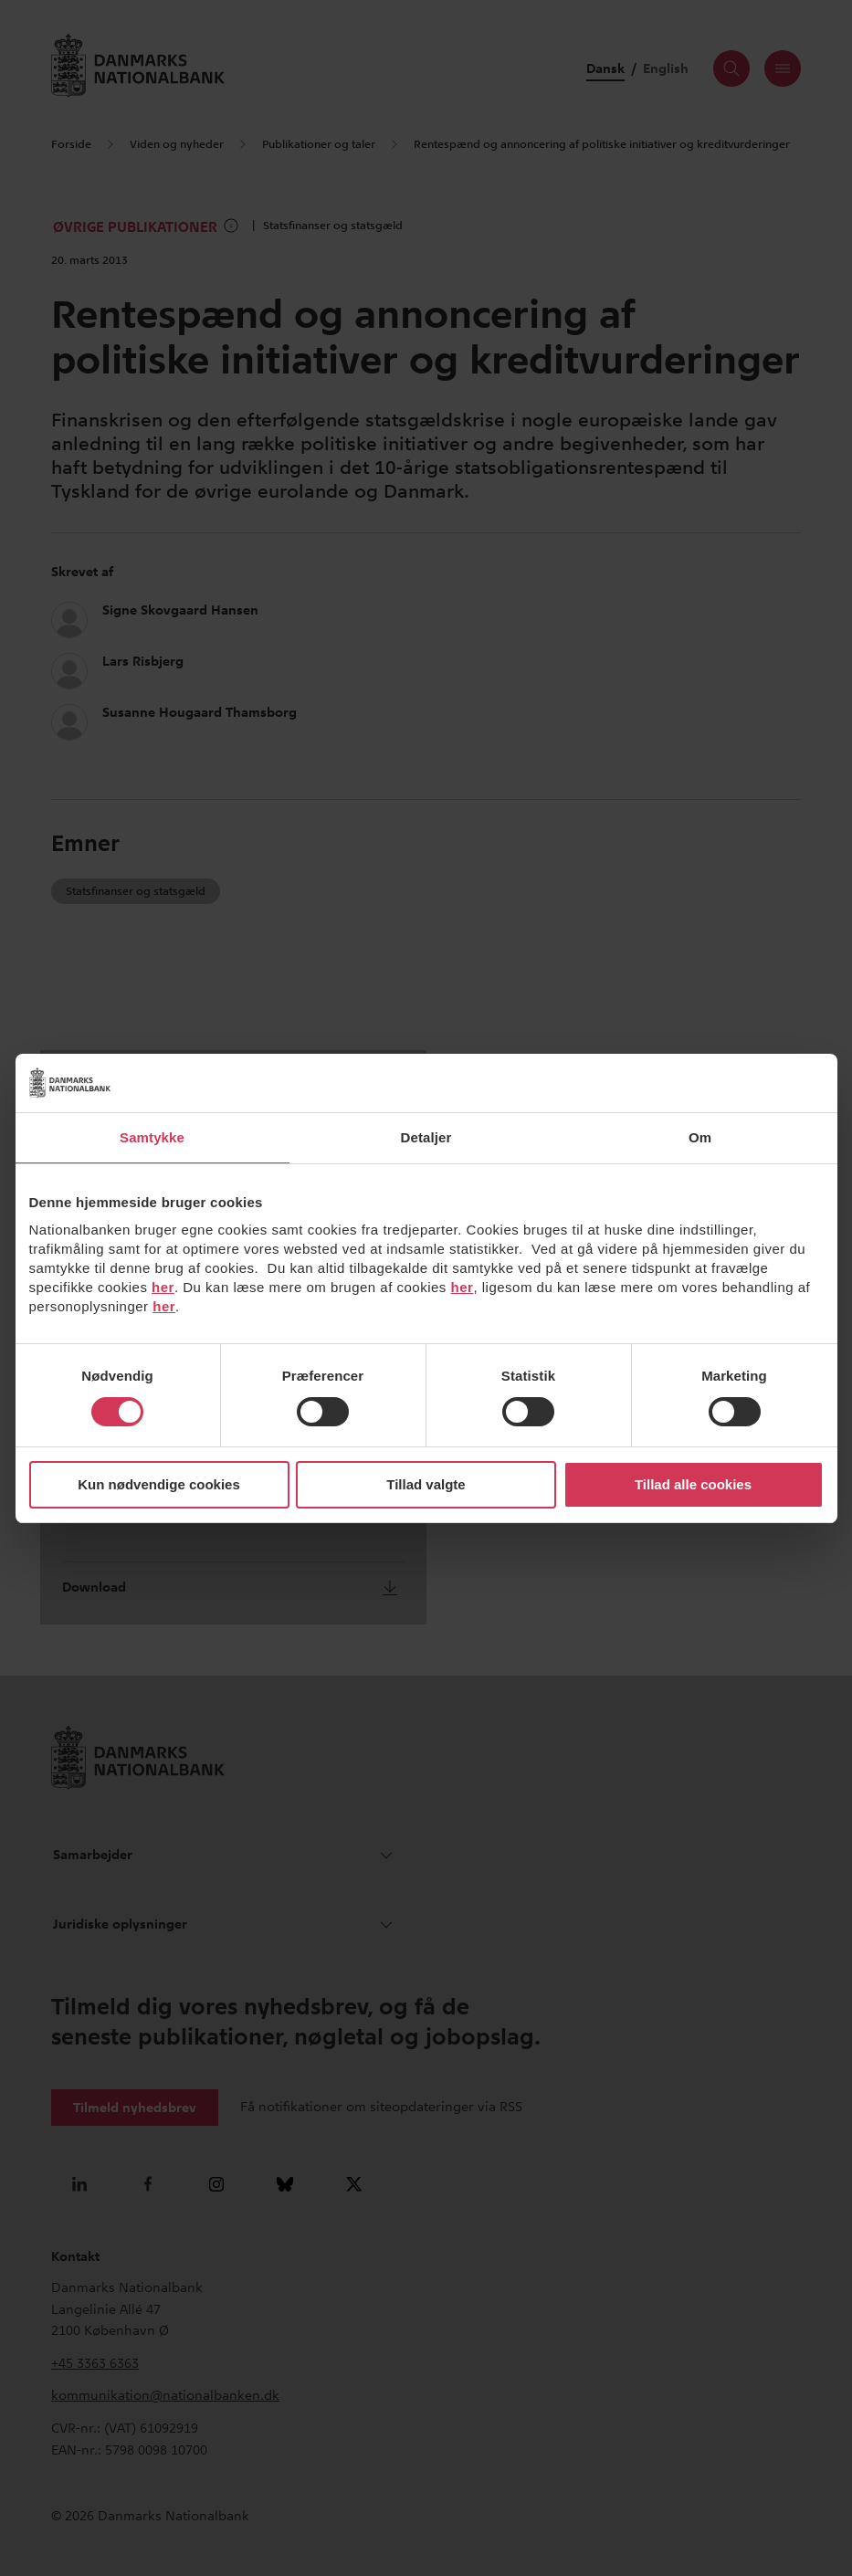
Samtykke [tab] (152, 1137)
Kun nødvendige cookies (159, 1484)
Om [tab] (700, 1137)
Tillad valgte (425, 1484)
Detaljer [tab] (426, 1137)
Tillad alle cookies (693, 1484)
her (163, 1287)
